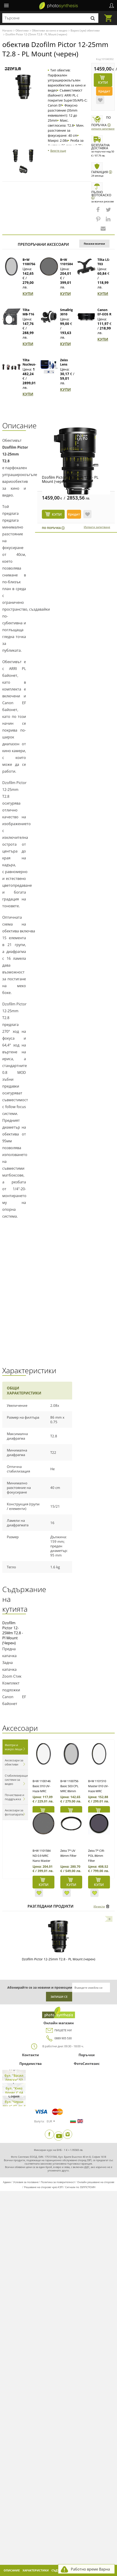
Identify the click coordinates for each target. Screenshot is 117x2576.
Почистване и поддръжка (14, 1797)
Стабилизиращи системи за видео (16, 1779)
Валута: (39, 2121)
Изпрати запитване (102, 128)
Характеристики (36, 2570)
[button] (99, 211)
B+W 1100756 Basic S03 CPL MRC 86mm (69, 1786)
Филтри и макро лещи (13, 1747)
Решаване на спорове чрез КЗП (43, 2187)
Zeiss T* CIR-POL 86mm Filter (96, 1856)
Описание (12, 2570)
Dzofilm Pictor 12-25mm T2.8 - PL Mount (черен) (70, 479)
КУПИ (28, 293)
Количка (109, 15)
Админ (7, 2182)
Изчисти (99, 1906)
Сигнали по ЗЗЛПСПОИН (80, 2187)
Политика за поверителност (58, 2182)
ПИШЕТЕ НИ (58, 2030)
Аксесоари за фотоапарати (14, 1812)
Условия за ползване (25, 2182)
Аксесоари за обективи (14, 1762)
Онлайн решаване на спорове (95, 2182)
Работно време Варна (90, 2569)
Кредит (104, 91)
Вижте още (58, 151)
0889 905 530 (58, 2038)
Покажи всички (94, 243)
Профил (111, 5)
